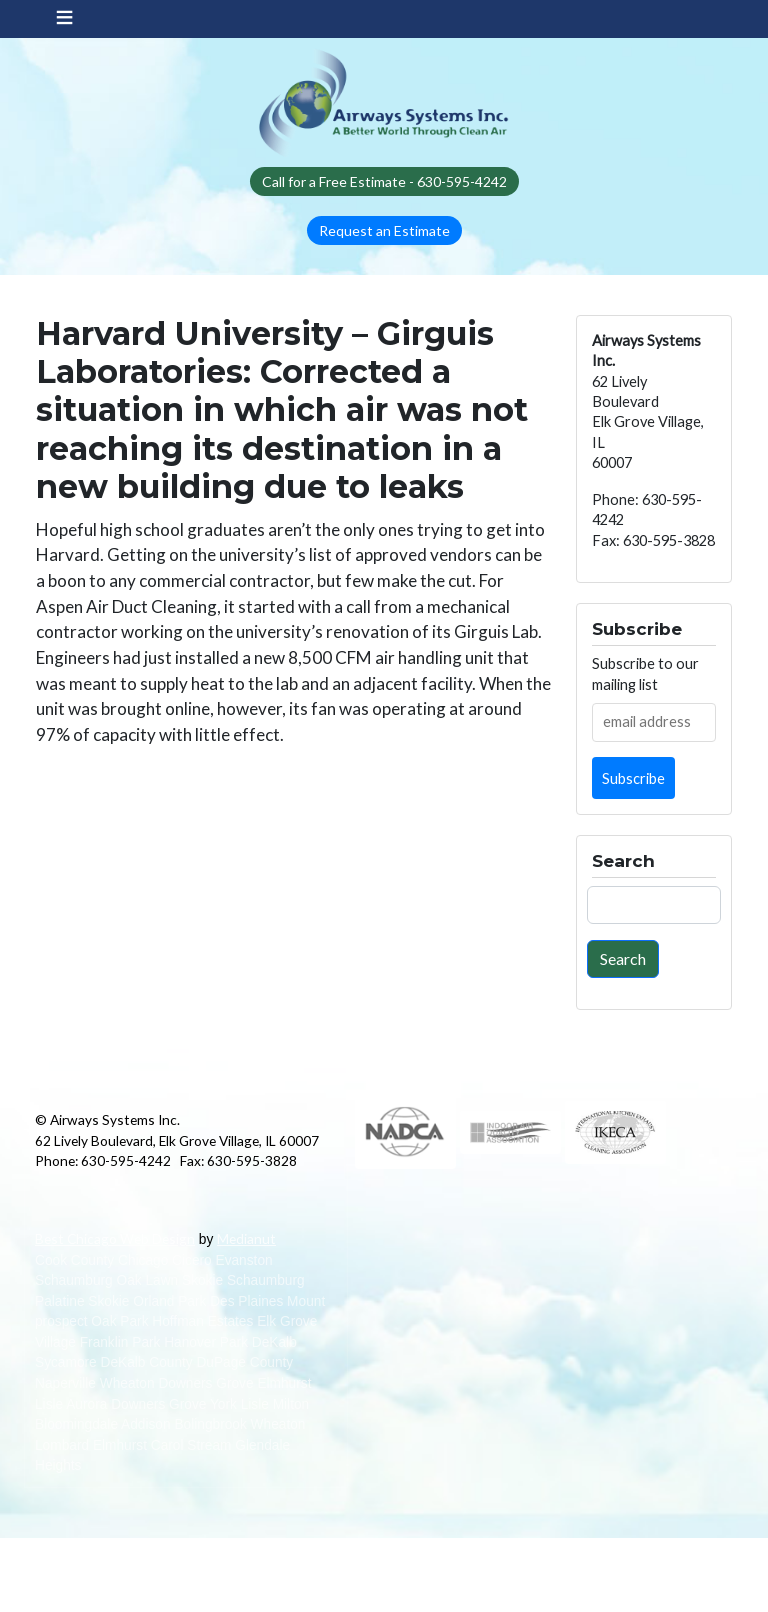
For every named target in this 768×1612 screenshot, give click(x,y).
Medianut (246, 1238)
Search (623, 958)
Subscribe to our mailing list (645, 673)
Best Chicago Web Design (115, 1238)
